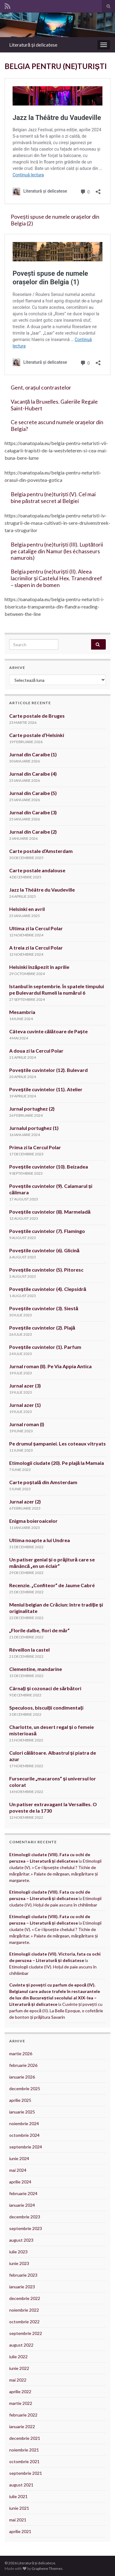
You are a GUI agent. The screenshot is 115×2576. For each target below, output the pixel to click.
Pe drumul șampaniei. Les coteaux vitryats (57, 1443)
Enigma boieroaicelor (33, 1521)
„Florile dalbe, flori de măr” (39, 1630)
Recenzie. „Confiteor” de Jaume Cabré (52, 1585)
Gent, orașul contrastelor (41, 387)
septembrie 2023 (25, 2228)
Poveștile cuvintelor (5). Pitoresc (46, 1270)
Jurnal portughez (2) (32, 1108)
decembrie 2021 (24, 2438)
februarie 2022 (23, 2414)
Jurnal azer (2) (25, 1501)
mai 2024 (17, 2170)
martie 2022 (20, 2403)
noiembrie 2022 (24, 2310)
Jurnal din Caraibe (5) (33, 793)
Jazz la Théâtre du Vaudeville (42, 890)
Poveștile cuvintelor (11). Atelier (45, 1089)
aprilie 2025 (20, 2100)
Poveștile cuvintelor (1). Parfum (45, 1347)
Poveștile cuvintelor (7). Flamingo (47, 1231)
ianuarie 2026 (22, 2076)
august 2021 (21, 2484)
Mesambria (22, 1012)
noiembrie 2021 (24, 2449)
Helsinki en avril (27, 909)
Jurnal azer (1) (25, 1405)
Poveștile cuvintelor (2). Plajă (42, 1327)
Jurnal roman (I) (26, 1424)
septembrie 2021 (25, 2473)
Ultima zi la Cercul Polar (36, 928)
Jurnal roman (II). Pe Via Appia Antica (51, 1366)
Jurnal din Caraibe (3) (33, 812)
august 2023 (21, 2240)
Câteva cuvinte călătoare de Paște (48, 1031)
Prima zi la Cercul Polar (35, 1147)
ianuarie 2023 (22, 2286)
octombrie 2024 (24, 2135)
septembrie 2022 (25, 2333)
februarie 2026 (23, 2065)
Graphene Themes (47, 2568)
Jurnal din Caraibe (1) (33, 754)
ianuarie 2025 (22, 2111)
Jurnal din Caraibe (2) (33, 832)
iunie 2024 (19, 2158)
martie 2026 (20, 2053)
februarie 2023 (23, 2275)
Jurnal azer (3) (25, 1385)
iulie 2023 (18, 2251)
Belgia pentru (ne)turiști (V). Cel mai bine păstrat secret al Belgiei (53, 497)
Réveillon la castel (29, 1650)
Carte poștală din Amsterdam (43, 1482)
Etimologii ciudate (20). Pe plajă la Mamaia (56, 1463)
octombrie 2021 (24, 2461)
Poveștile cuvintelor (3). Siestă (43, 1308)
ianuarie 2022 (22, 2426)
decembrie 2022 (24, 2298)
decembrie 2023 (24, 2216)
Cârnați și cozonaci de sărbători (45, 1688)
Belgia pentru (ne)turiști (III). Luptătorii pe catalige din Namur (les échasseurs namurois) (57, 551)
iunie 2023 (19, 2263)
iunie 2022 (19, 2368)
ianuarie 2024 (22, 2205)
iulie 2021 (18, 2496)
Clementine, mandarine (35, 1669)
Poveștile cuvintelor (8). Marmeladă (49, 1212)
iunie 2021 (19, 2508)
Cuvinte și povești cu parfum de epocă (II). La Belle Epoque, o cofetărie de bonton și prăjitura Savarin (56, 2011)
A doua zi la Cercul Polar (36, 1051)
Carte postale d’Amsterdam (41, 851)
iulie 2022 (18, 2356)
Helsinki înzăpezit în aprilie (39, 967)
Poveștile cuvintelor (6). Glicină (44, 1250)
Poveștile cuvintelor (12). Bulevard (48, 1070)
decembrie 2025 (24, 2088)
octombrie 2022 (24, 2321)
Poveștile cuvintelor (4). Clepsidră (47, 1289)
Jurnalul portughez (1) (34, 1128)
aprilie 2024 (20, 2181)
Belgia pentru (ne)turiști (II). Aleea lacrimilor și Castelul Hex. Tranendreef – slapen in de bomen (56, 578)
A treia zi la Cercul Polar (36, 947)
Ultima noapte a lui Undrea (39, 1540)
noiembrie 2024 (24, 2123)
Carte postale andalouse (37, 870)
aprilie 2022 (20, 2391)
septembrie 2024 (25, 2146)
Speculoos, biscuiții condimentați (46, 1707)
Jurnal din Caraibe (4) (33, 774)
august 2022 (21, 2345)
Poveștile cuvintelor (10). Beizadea (48, 1166)
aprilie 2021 (20, 2531)
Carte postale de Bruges (37, 716)
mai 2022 (17, 2379)
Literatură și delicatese (33, 45)
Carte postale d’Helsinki (36, 735)
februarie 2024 (23, 2193)
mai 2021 (17, 2519)
